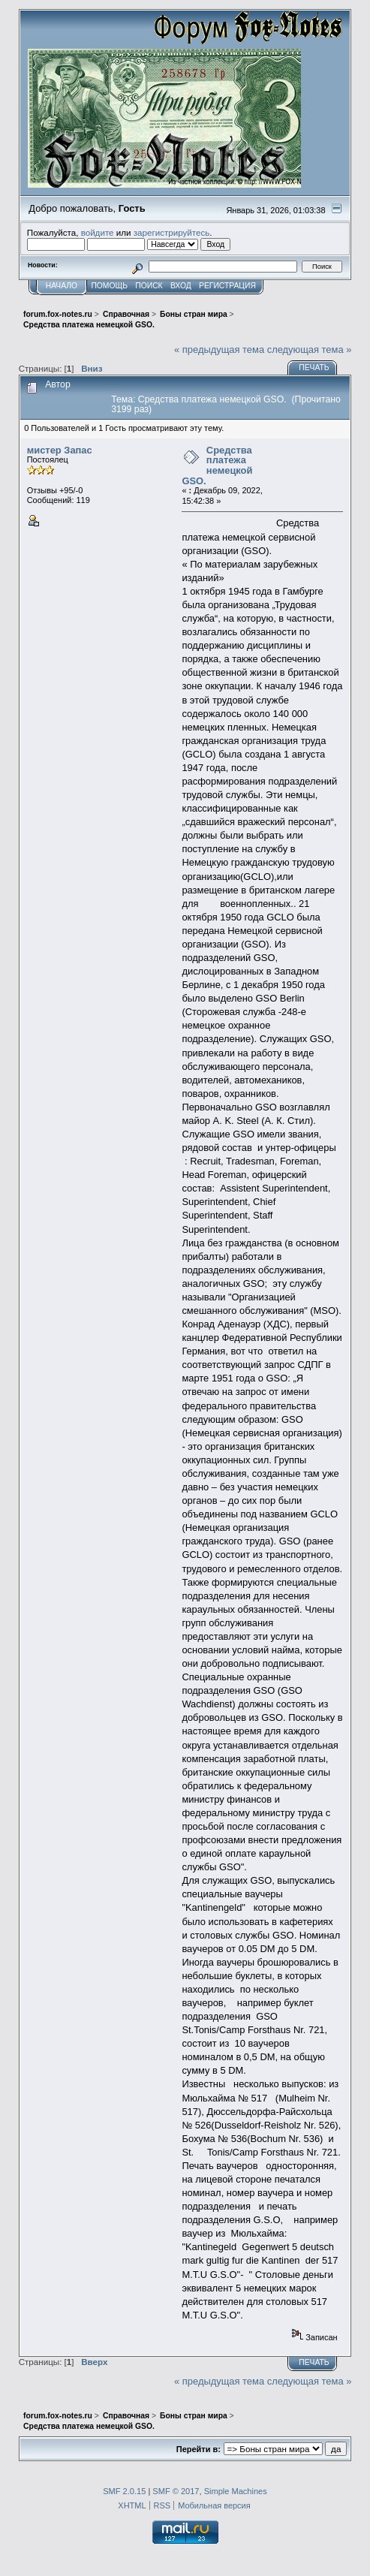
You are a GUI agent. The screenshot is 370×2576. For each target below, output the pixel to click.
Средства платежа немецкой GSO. (217, 465)
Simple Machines (235, 2491)
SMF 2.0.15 (124, 2491)
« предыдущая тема (219, 349)
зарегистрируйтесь (172, 232)
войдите (97, 232)
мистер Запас (59, 450)
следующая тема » (309, 349)
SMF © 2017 (175, 2491)
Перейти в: (198, 2449)
